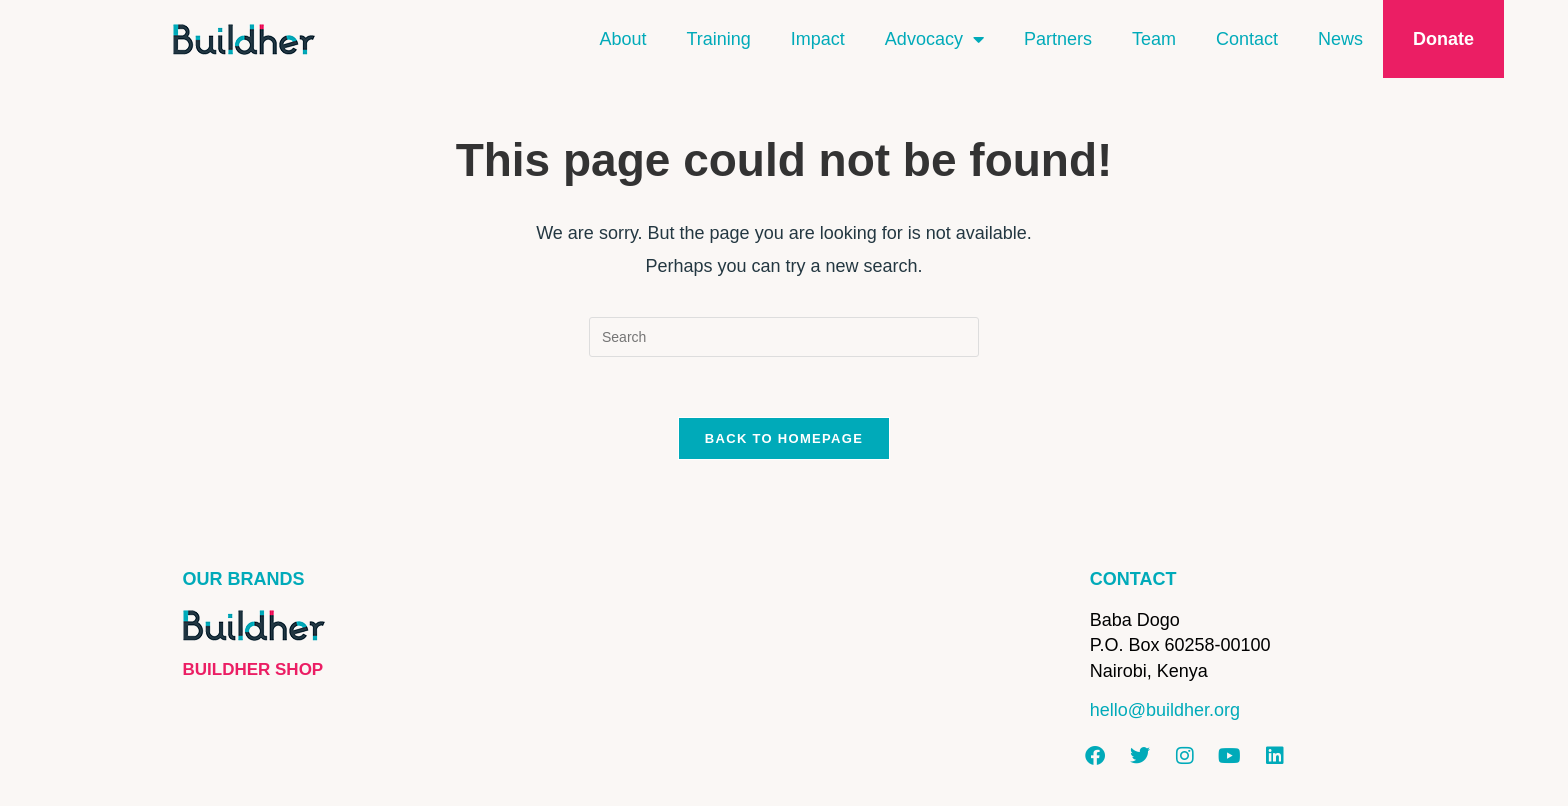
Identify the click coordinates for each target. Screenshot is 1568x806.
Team (1154, 39)
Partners (1058, 39)
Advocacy (934, 39)
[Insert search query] (784, 337)
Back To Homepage (784, 438)
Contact (1247, 39)
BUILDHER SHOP (252, 669)
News (1340, 39)
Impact (818, 39)
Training (718, 39)
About (622, 39)
